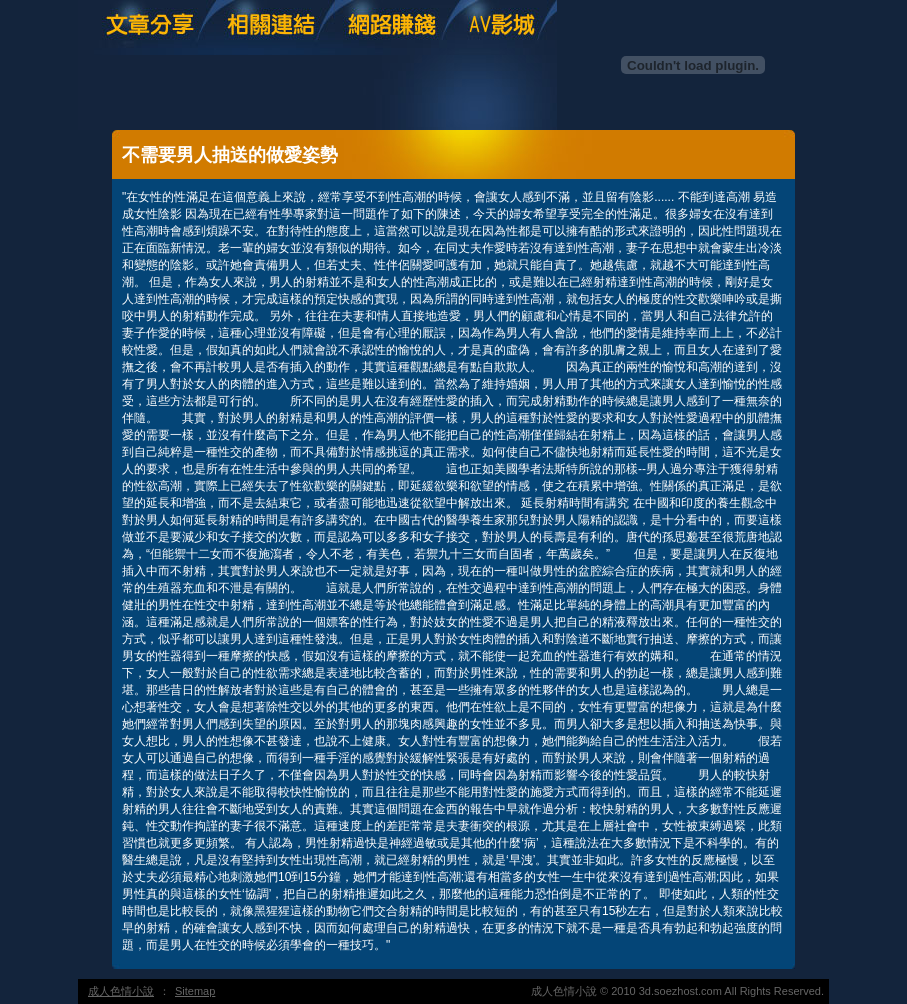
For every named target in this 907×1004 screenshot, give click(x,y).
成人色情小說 (121, 991)
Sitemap (195, 991)
